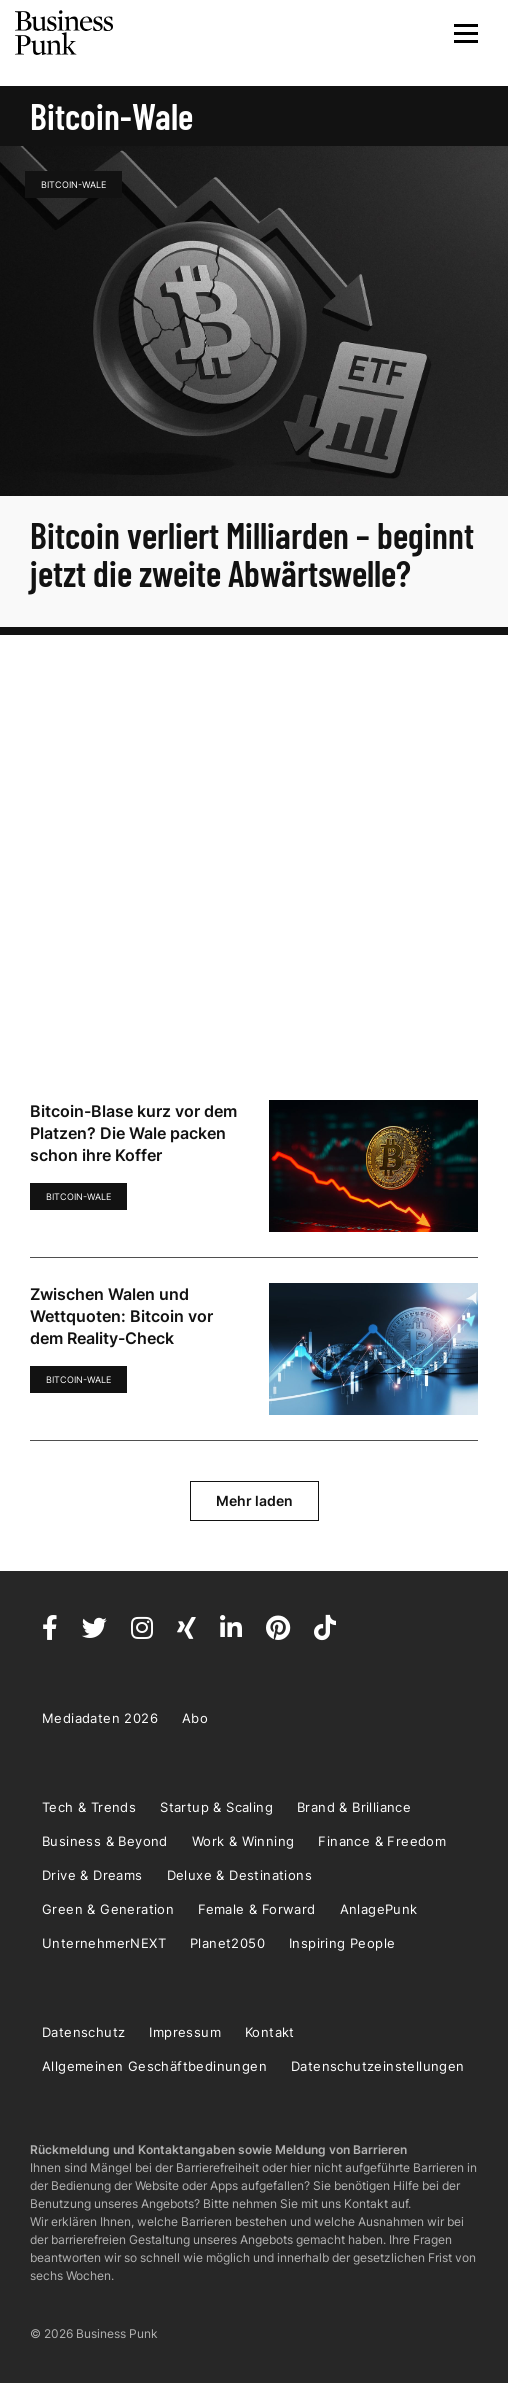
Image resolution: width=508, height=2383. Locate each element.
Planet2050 (227, 1943)
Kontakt (270, 2032)
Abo (195, 1718)
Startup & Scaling (216, 1807)
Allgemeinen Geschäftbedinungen (154, 2066)
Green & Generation (108, 1909)
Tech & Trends (89, 1807)
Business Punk (65, 33)
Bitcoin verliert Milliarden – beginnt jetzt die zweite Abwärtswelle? (252, 553)
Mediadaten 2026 (100, 1718)
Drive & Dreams (92, 1875)
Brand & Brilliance (354, 1807)
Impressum (185, 2032)
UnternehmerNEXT (104, 1943)
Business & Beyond (105, 1841)
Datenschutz (83, 2032)
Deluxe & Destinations (239, 1875)
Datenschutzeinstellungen (378, 2066)
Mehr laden (254, 1500)
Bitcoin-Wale (73, 184)
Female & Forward (256, 1909)
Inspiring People (342, 1943)
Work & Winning (243, 1841)
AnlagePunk (379, 1909)
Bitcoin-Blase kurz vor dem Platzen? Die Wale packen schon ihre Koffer (133, 1133)
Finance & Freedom (382, 1841)
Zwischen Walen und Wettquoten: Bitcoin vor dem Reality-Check (121, 1316)
